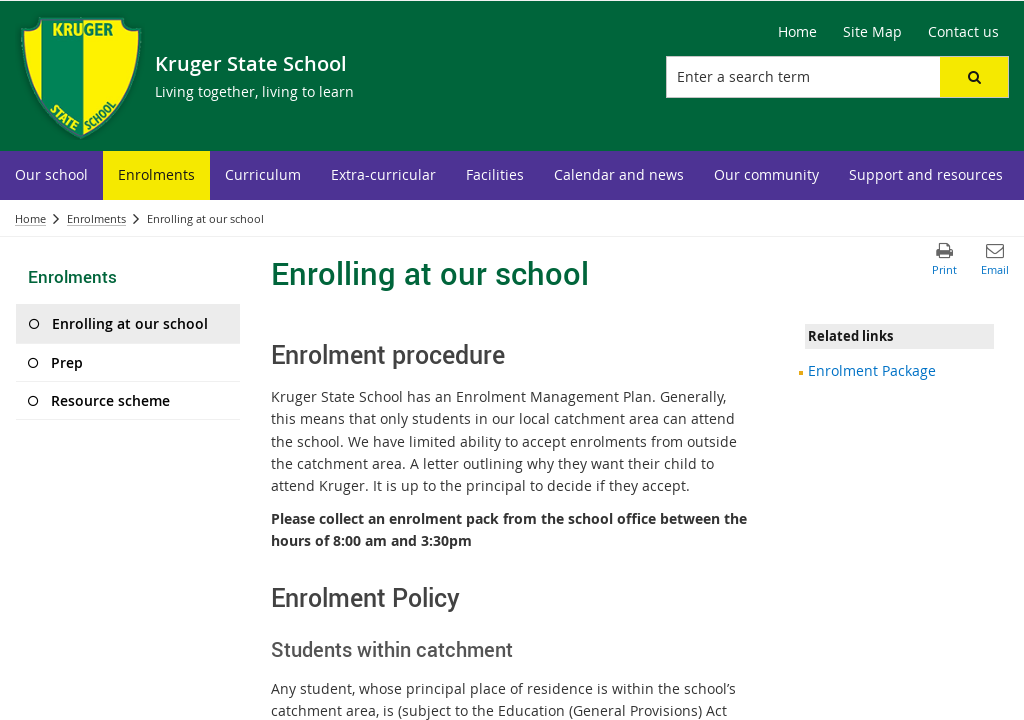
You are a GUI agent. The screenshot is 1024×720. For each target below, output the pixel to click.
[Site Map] (872, 32)
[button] (974, 77)
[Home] (797, 32)
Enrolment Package (872, 370)
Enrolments (96, 218)
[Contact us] (963, 32)
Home (30, 218)
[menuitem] (51, 175)
